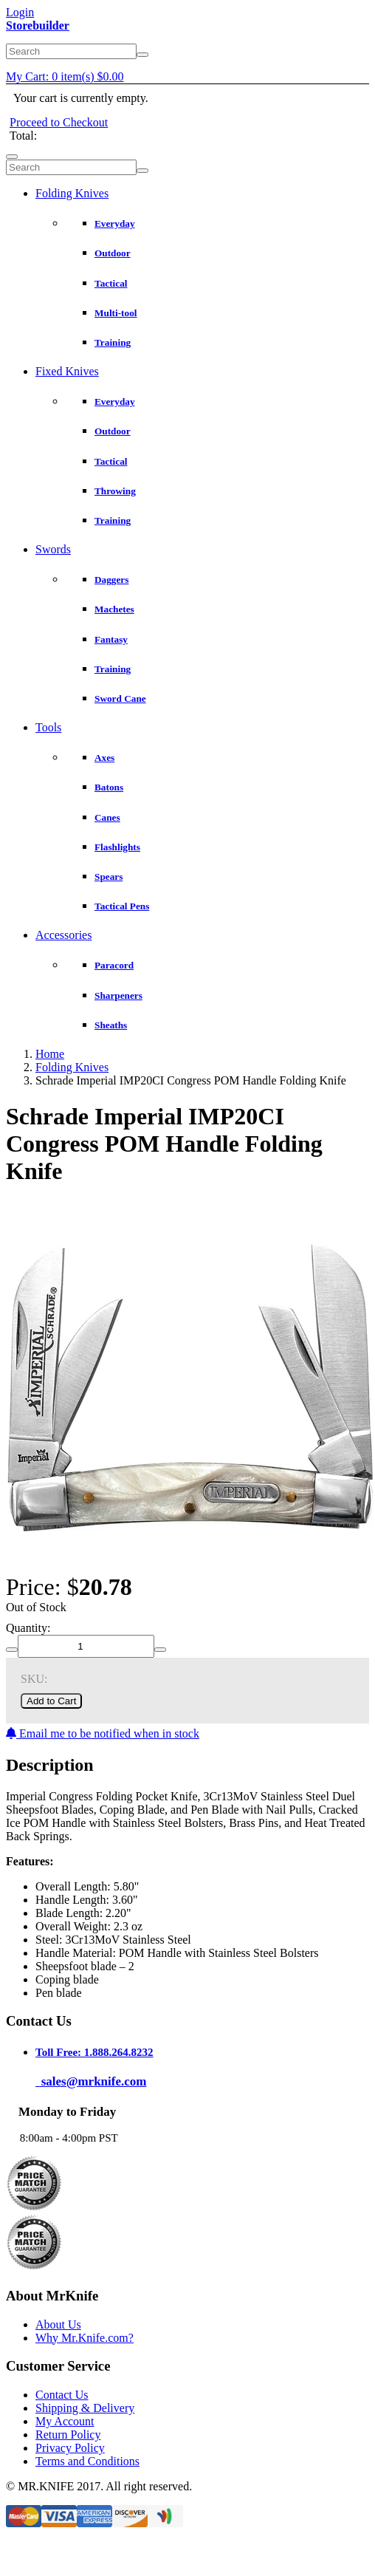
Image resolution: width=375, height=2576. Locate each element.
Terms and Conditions (87, 2461)
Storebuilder (37, 25)
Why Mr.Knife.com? (84, 2337)
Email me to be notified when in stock (102, 1733)
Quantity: (28, 1628)
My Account (64, 2421)
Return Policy (67, 2434)
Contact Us (62, 2394)
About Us (58, 2324)
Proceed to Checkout (59, 122)
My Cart (65, 76)
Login (20, 12)
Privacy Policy (70, 2448)
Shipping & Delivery (84, 2408)
